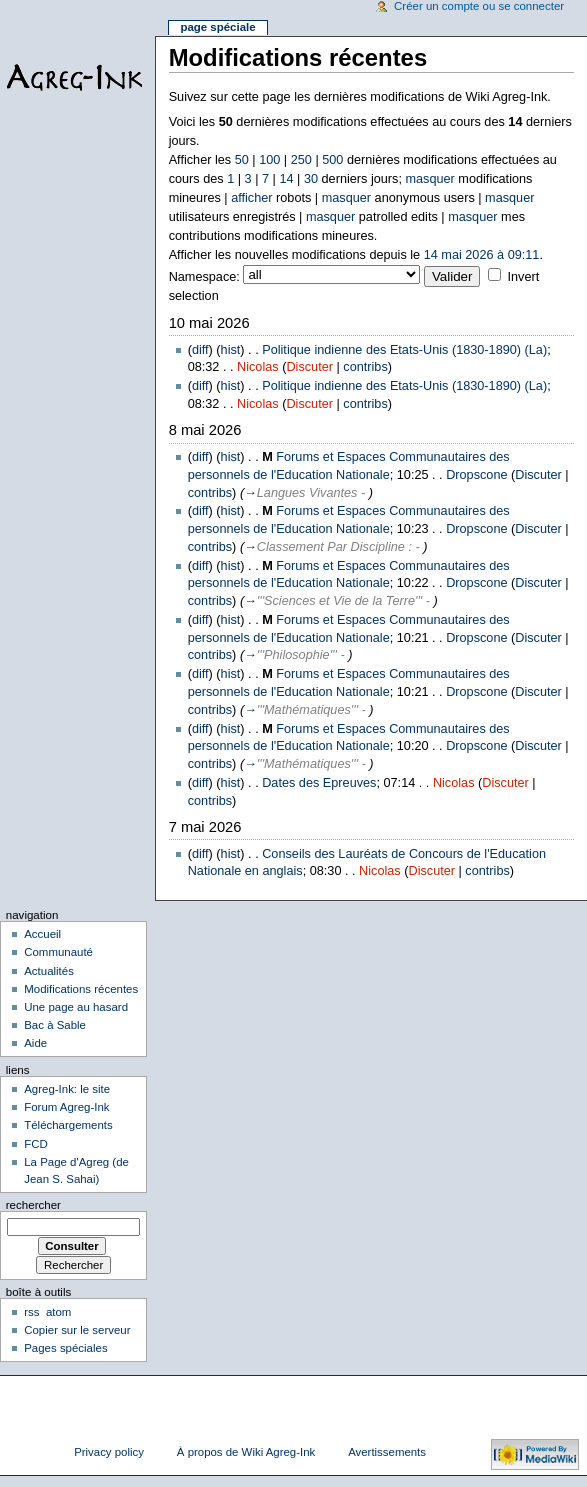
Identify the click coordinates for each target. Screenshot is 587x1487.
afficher (251, 198)
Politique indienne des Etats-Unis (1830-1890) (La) (404, 350)
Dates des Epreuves (319, 783)
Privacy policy (109, 1452)
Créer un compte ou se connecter (479, 6)
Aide (35, 1043)
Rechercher (33, 1205)
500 (332, 160)
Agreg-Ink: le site (67, 1089)
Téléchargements (68, 1125)
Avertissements (387, 1452)
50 (242, 160)
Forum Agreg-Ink (66, 1107)
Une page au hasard (76, 1007)
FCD (36, 1144)
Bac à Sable (55, 1025)
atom (58, 1312)
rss (31, 1312)
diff (200, 350)
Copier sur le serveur (77, 1330)
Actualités (49, 971)
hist (231, 350)
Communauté (58, 952)
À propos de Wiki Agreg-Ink (246, 1452)
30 (311, 179)
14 (286, 179)
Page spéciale (217, 27)
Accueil (42, 934)
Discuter (309, 367)
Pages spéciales (65, 1348)
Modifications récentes (81, 989)
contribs (365, 367)
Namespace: (204, 277)
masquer (429, 179)
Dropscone (476, 475)
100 (269, 160)
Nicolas (258, 367)
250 (301, 160)
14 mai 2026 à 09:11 (482, 255)
